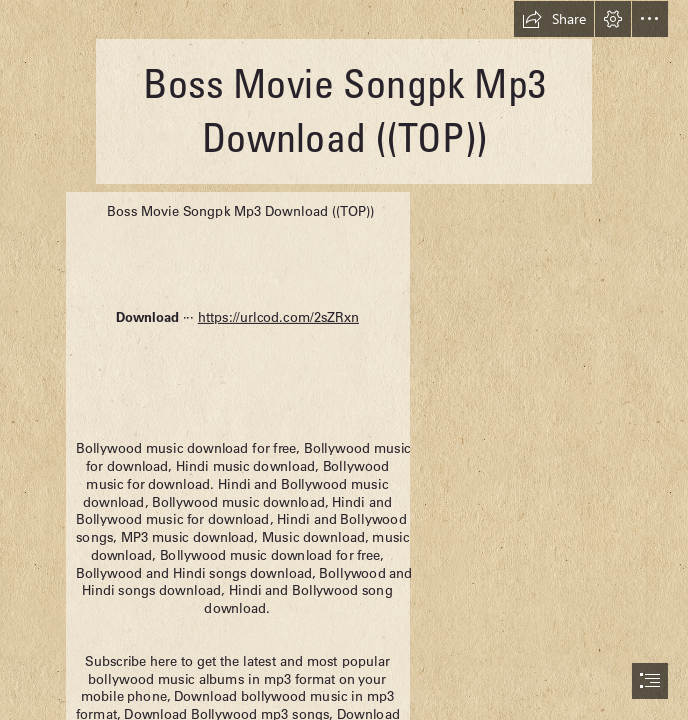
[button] (554, 19)
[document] (344, 360)
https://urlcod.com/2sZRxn (278, 317)
